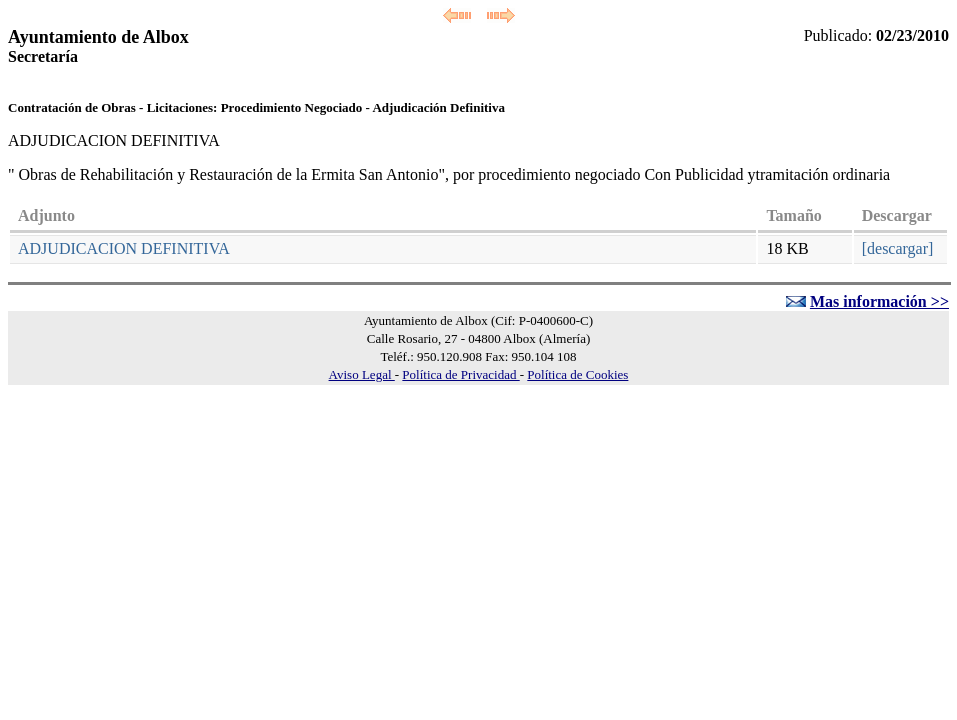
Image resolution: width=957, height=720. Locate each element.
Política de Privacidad (460, 374)
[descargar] (898, 248)
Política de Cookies (577, 374)
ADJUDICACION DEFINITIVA (124, 248)
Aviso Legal (362, 374)
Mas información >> (879, 301)
